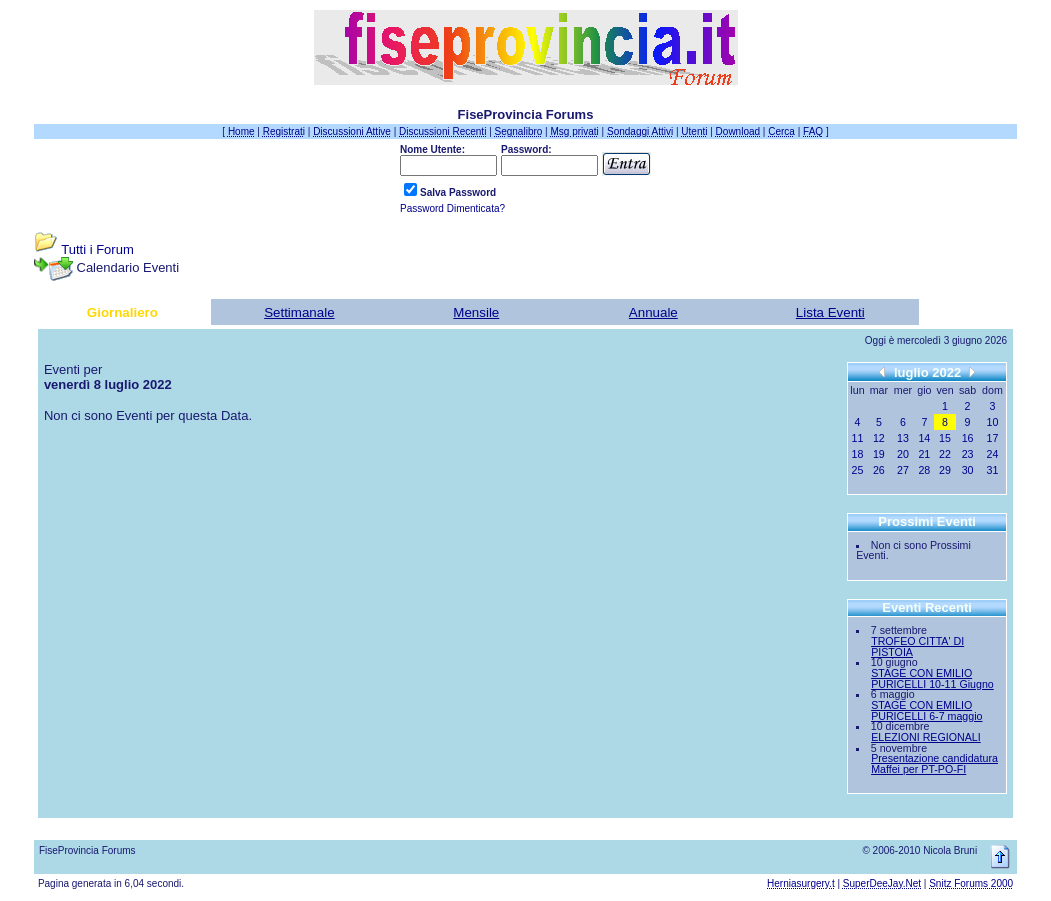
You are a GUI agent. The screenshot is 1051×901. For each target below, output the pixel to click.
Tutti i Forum (97, 249)
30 (968, 470)
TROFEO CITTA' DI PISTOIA (917, 646)
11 (858, 438)
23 (968, 454)
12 (879, 438)
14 (924, 438)
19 (879, 454)
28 (924, 470)
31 (993, 470)
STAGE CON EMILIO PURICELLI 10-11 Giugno (932, 678)
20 (903, 454)
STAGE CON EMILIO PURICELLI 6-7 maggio (926, 710)
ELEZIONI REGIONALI (926, 737)
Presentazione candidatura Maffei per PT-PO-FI (934, 763)
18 (858, 454)
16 (968, 438)
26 (879, 470)
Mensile (476, 312)
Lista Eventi (830, 312)
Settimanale (299, 312)
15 (945, 438)
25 (858, 470)
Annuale (653, 312)
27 (903, 470)
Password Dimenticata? (452, 208)
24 (993, 454)
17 (993, 438)
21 (924, 454)
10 (993, 422)
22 (945, 454)
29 (945, 470)
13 (903, 438)
